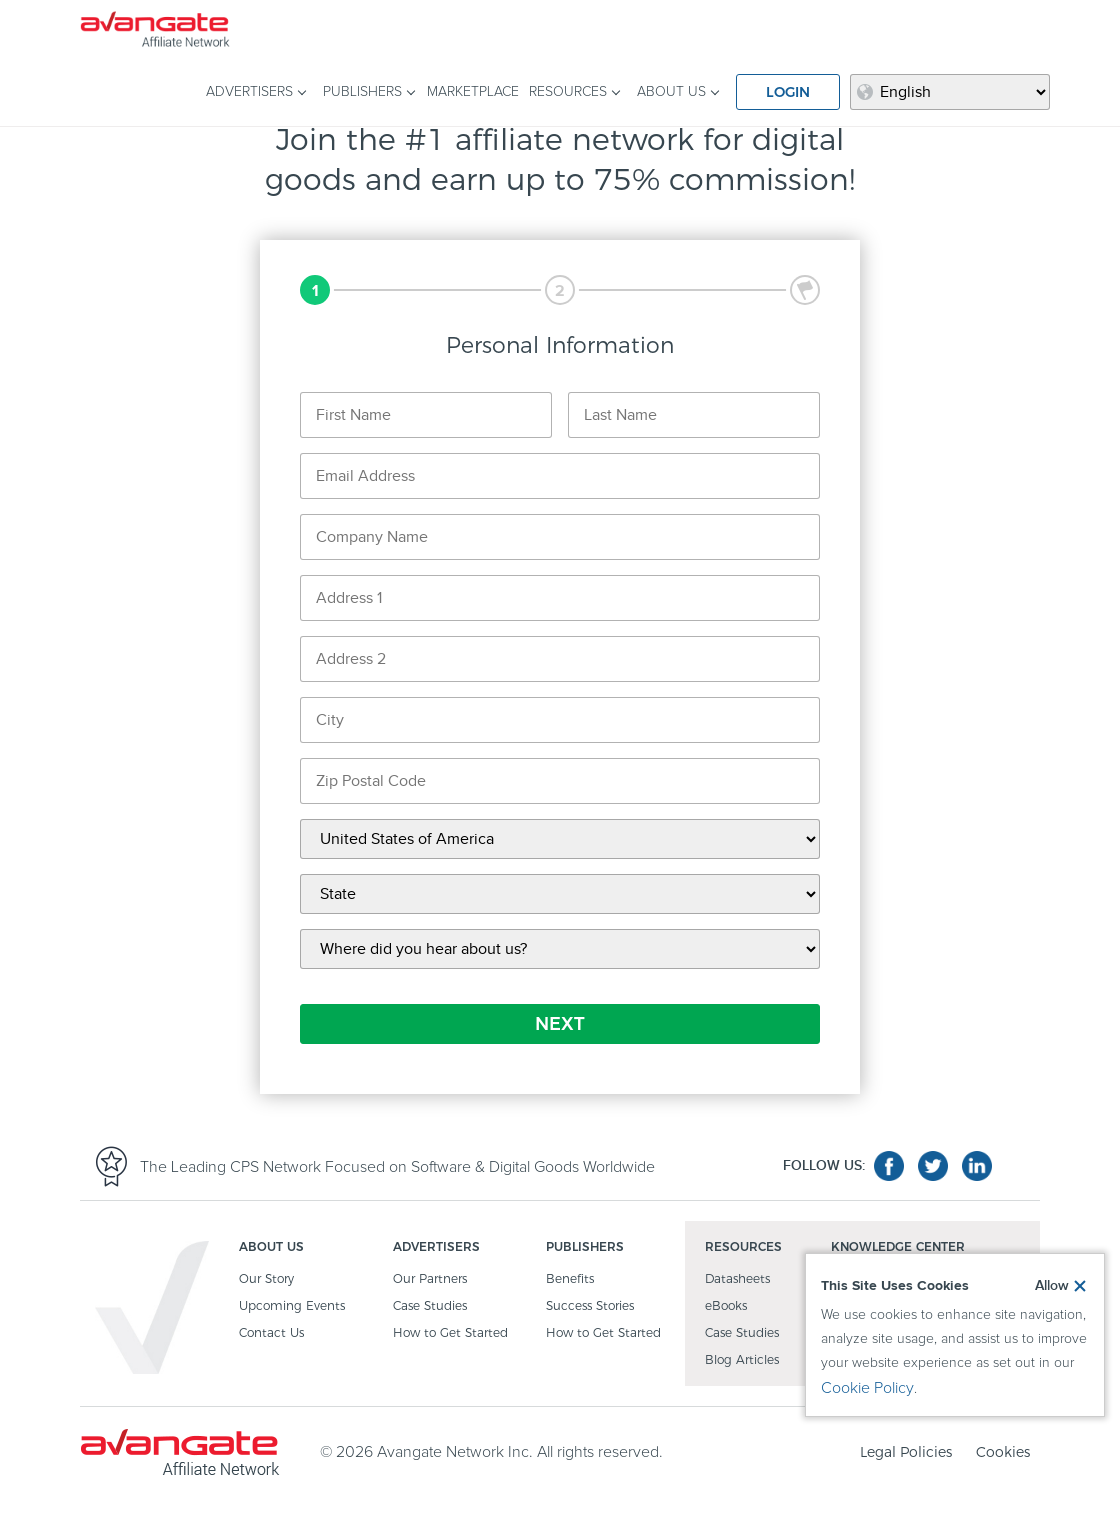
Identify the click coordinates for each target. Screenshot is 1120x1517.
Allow (1052, 1286)
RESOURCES (568, 92)
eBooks (726, 1306)
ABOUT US (671, 92)
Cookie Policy (867, 1388)
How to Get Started (450, 1333)
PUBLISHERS (362, 92)
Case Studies (430, 1306)
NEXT (560, 1024)
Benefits (570, 1279)
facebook (889, 1166)
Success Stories (590, 1306)
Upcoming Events (292, 1306)
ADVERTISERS (249, 92)
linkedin (977, 1166)
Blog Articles (742, 1360)
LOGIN (788, 92)
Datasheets (737, 1279)
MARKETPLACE (473, 92)
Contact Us (271, 1333)
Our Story (266, 1279)
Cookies (1003, 1452)
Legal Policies (906, 1452)
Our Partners (430, 1279)
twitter (933, 1166)
